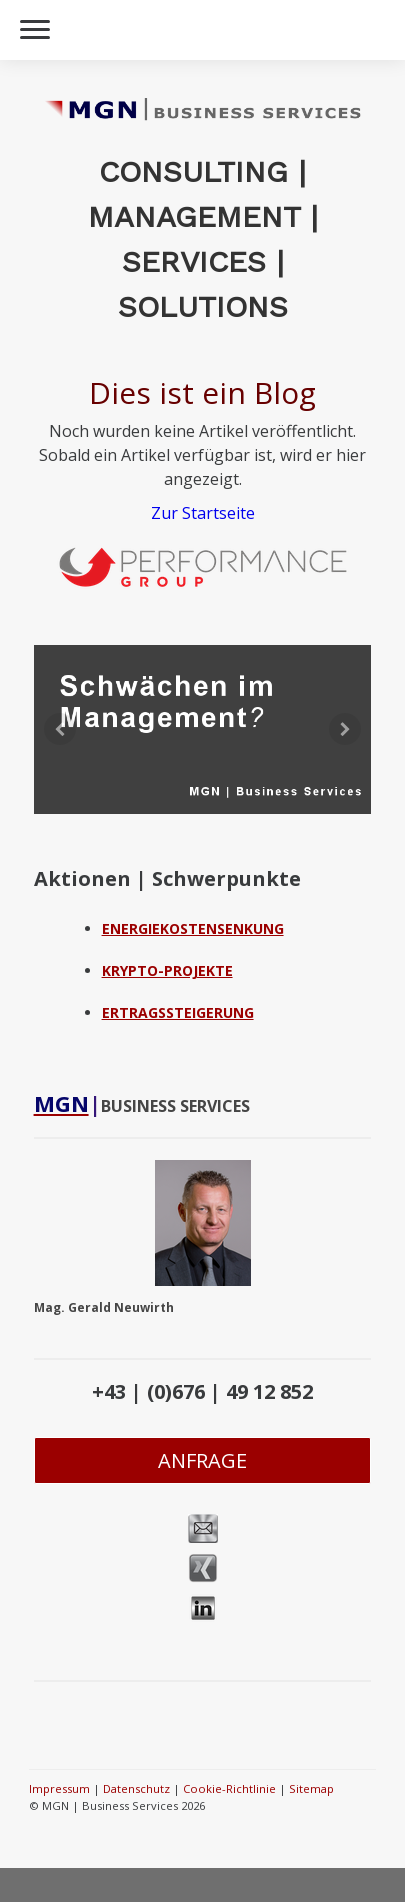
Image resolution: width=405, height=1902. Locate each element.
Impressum (59, 1788)
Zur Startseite (203, 513)
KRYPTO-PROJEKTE (167, 970)
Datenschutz (136, 1788)
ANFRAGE (202, 1460)
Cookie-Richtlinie (229, 1788)
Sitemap (311, 1788)
